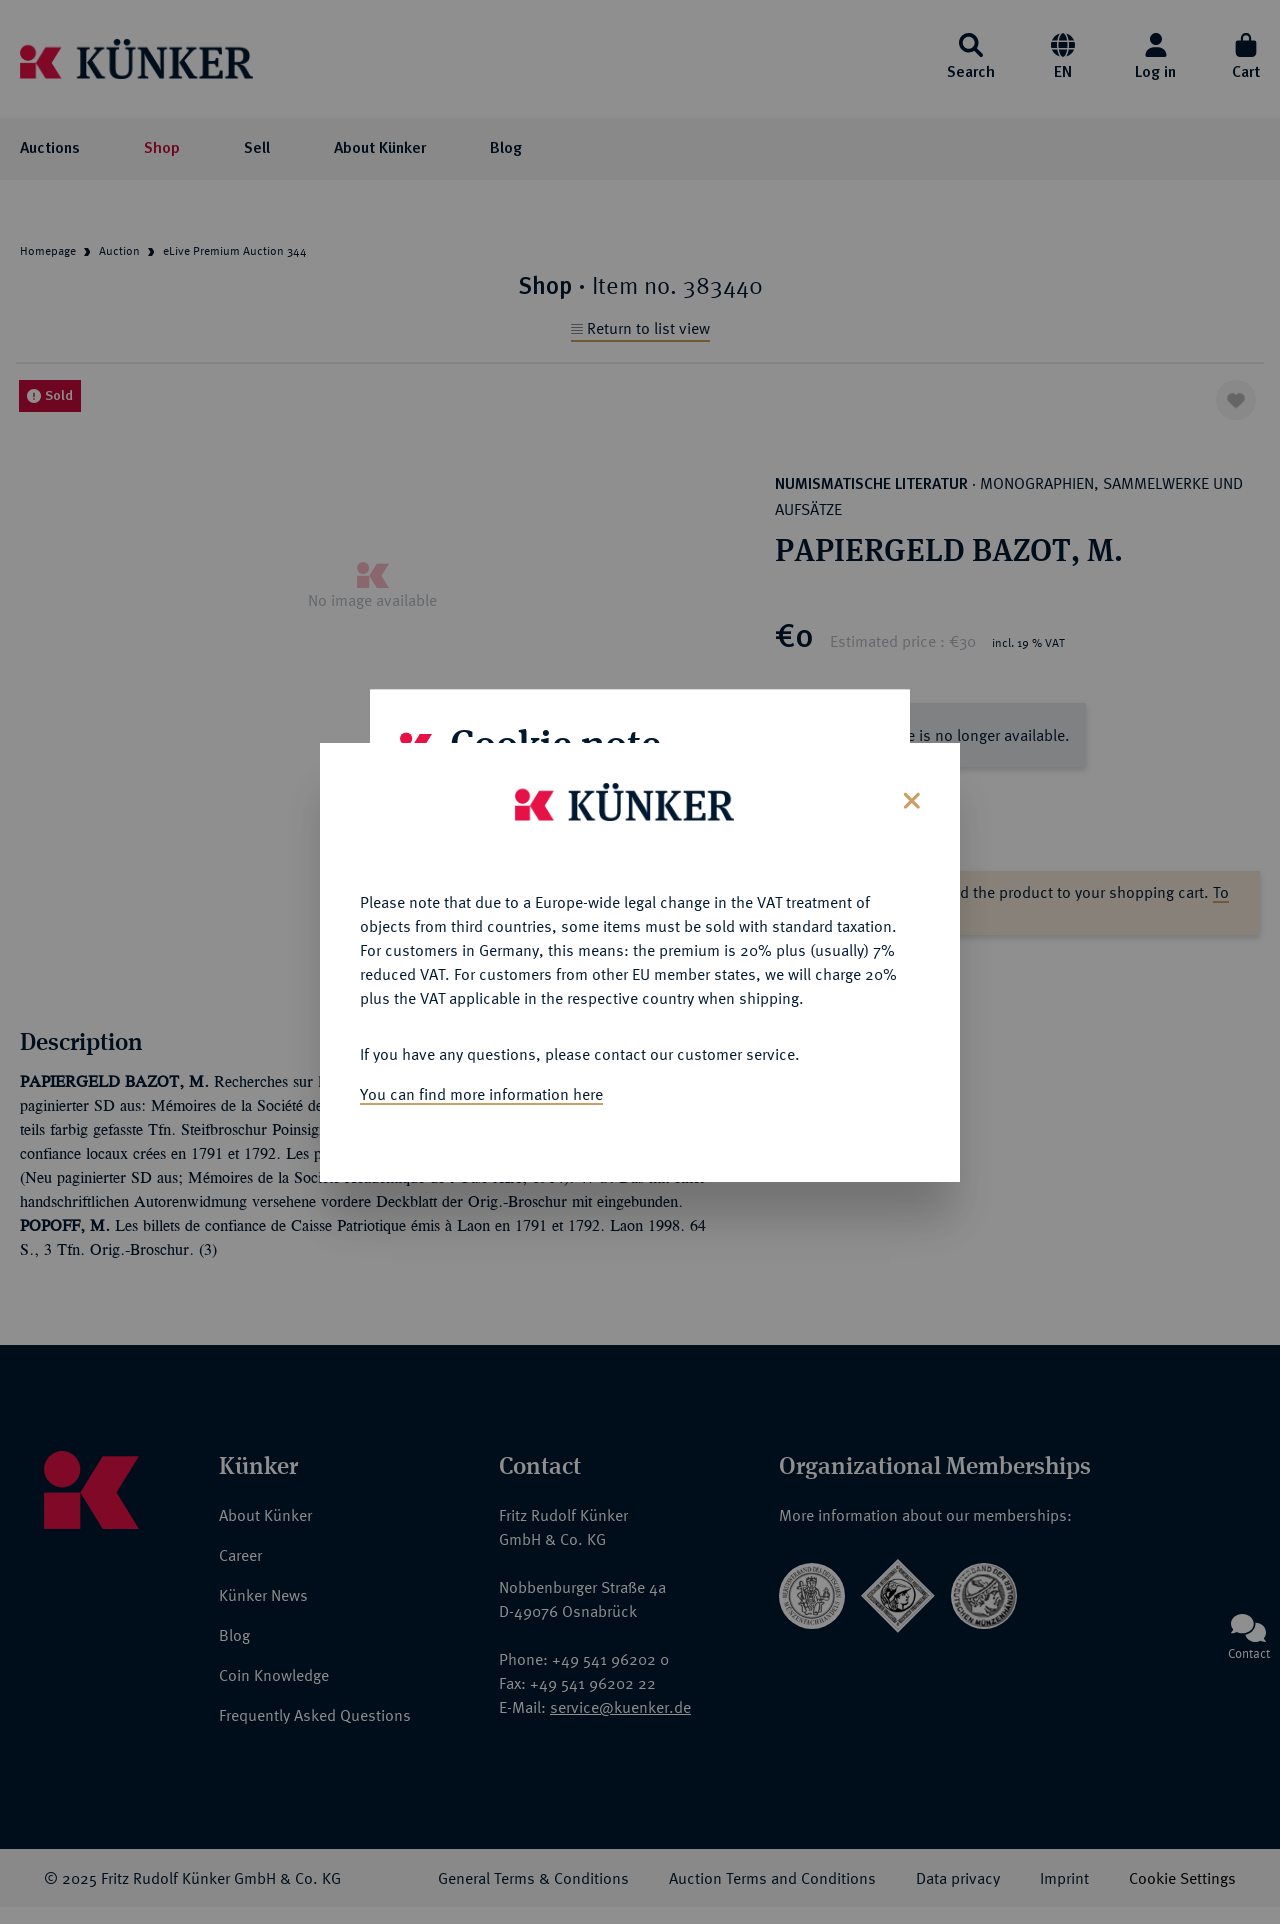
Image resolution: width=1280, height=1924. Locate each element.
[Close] (909, 797)
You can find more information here (481, 1093)
